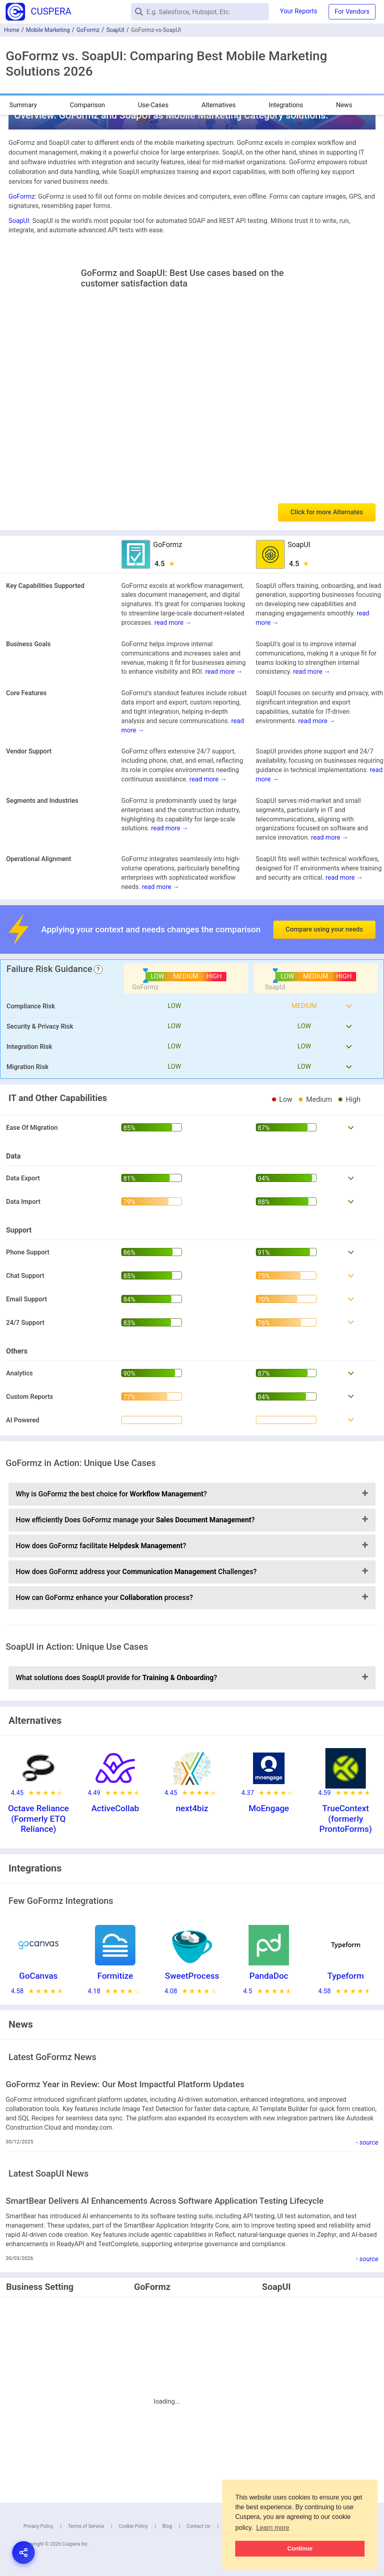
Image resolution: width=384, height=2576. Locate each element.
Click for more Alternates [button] (327, 512)
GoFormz (87, 30)
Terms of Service (86, 2526)
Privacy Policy (38, 2526)
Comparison (87, 105)
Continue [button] (299, 2548)
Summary (23, 105)
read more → (173, 622)
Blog (167, 2526)
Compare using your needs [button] (324, 929)
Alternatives (218, 105)
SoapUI (115, 30)
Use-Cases (153, 105)
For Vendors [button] (352, 11)
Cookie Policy (133, 2526)
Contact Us (199, 2526)
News (344, 105)
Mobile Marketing (48, 30)
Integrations (286, 105)
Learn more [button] (272, 2527)
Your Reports (298, 11)
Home (11, 30)
